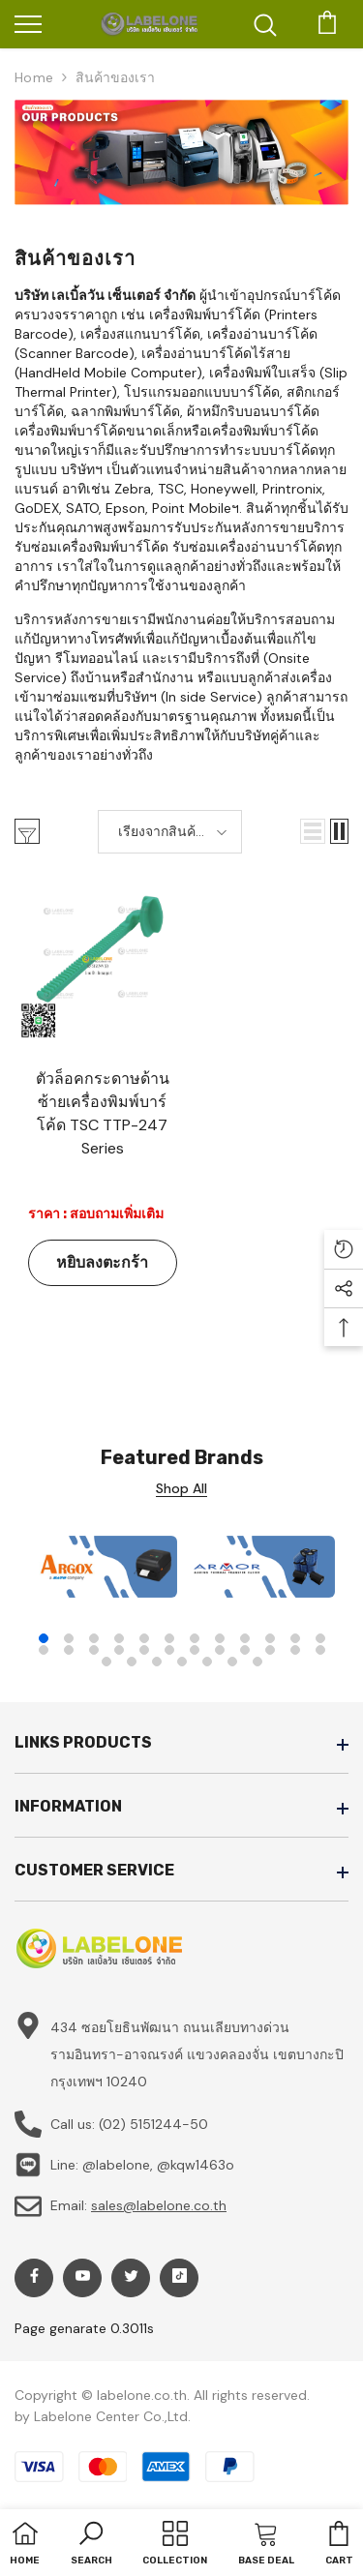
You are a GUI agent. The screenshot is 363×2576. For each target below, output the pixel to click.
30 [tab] (232, 1661)
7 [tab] (194, 1638)
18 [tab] (169, 1650)
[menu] (28, 23)
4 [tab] (119, 1638)
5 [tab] (144, 1638)
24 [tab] (320, 1650)
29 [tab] (207, 1661)
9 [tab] (245, 1638)
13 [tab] (43, 1650)
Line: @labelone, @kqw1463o (142, 2164)
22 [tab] (270, 1650)
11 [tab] (295, 1638)
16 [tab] (119, 1650)
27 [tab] (157, 1661)
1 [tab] (43, 1638)
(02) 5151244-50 (153, 2124)
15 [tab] (94, 1650)
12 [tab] (320, 1638)
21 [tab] (245, 1650)
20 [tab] (220, 1650)
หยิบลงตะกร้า (102, 1262)
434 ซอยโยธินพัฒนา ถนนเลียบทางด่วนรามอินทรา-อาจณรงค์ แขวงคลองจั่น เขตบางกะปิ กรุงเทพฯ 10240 (197, 2054)
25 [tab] (106, 1661)
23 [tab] (295, 1650)
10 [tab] (270, 1638)
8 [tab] (220, 1638)
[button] (312, 831)
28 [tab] (182, 1661)
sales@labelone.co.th (159, 2205)
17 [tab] (144, 1650)
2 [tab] (69, 1638)
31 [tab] (257, 1661)
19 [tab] (194, 1650)
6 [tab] (169, 1638)
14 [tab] (69, 1650)
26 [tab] (131, 1661)
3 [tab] (94, 1638)
